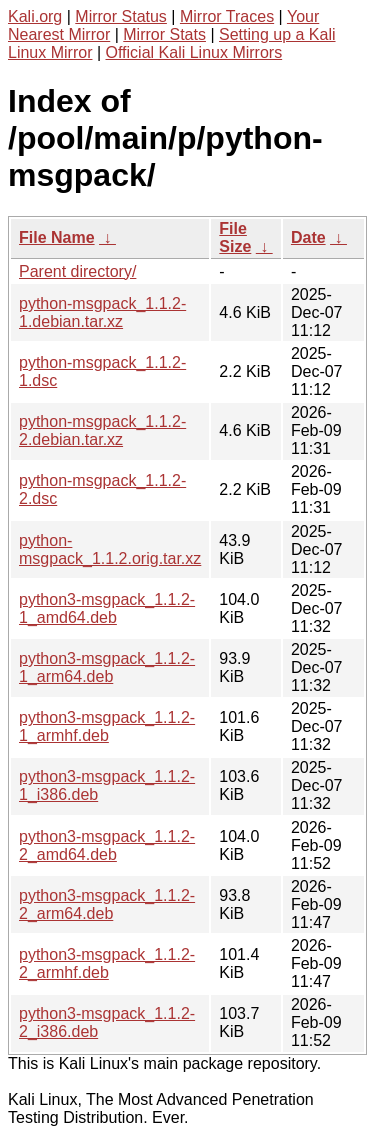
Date (308, 237)
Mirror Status (121, 16)
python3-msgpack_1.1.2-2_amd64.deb (107, 845)
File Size (235, 237)
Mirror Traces (227, 16)
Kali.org (35, 16)
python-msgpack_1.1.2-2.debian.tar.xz (102, 430)
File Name (57, 237)
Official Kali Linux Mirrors (194, 52)
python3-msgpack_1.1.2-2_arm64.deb (107, 904)
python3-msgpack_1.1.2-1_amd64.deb (107, 608)
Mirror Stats (164, 34)
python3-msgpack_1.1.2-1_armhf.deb (107, 726)
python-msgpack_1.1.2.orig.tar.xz (110, 549)
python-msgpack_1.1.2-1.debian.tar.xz (102, 312)
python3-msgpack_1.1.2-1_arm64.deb (107, 667)
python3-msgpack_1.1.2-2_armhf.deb (107, 963)
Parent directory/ (77, 271)
